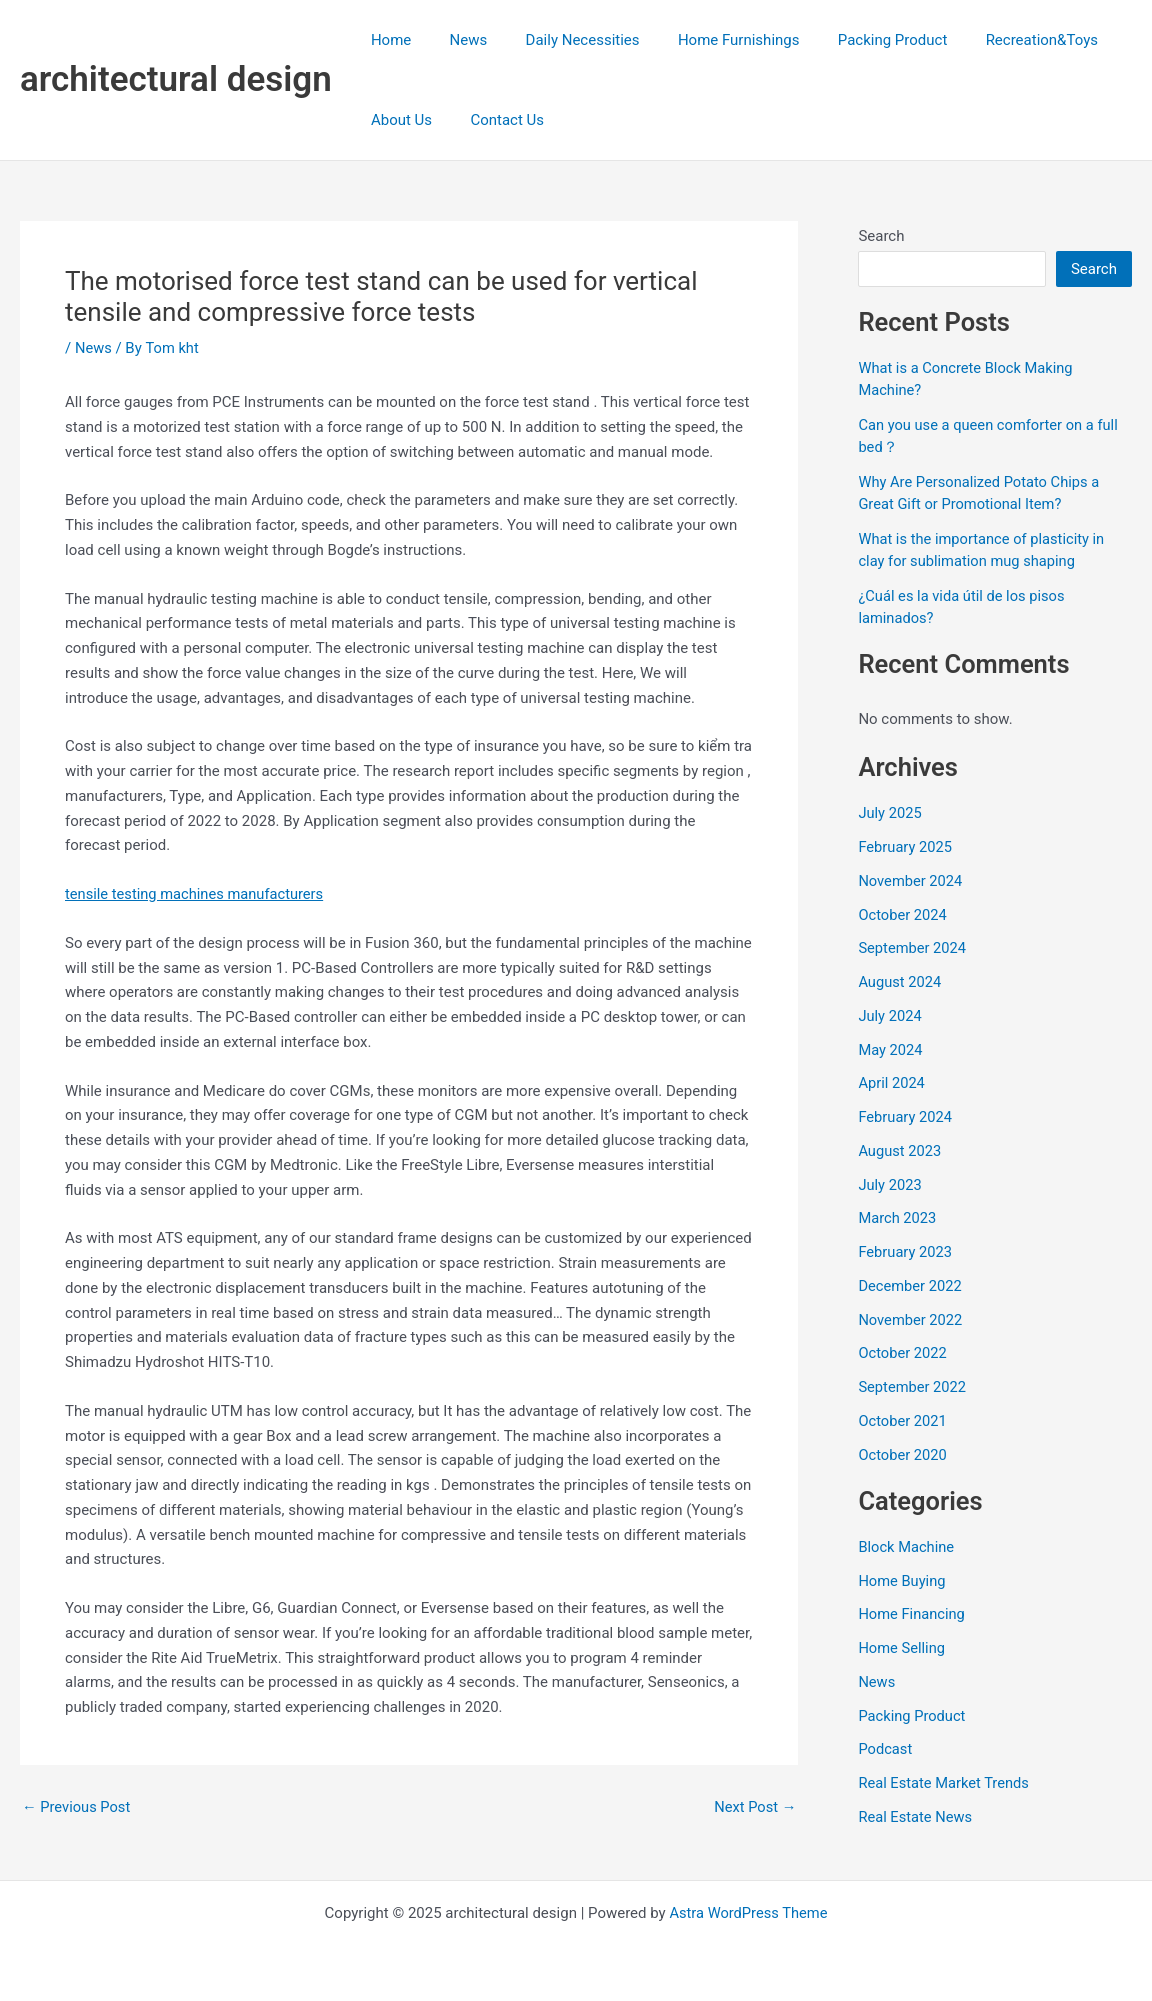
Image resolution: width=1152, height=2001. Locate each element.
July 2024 (890, 1016)
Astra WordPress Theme (749, 1913)
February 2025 (906, 847)
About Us (397, 120)
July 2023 (890, 1185)
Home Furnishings (710, 40)
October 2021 (903, 1421)
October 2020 (903, 1455)
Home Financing (912, 1614)
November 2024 (911, 881)
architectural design (176, 79)
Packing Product (855, 40)
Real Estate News (916, 1817)
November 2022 (911, 1320)
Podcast (885, 1749)
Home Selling (902, 1648)
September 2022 (913, 1387)
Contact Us (495, 120)
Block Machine (907, 1547)
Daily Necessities (562, 40)
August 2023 (900, 1151)
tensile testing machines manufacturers (197, 894)
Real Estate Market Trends (945, 1783)
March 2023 (898, 1218)
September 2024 (913, 948)
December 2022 (911, 1286)
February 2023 (906, 1252)
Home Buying (902, 1581)
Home (387, 40)
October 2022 (903, 1353)
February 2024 (906, 1117)
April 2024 (892, 1083)
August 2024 (900, 982)
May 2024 (891, 1050)
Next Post (754, 1807)
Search (881, 236)
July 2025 (890, 813)
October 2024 (903, 915)
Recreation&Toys (996, 40)
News (456, 40)
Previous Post (77, 1807)
